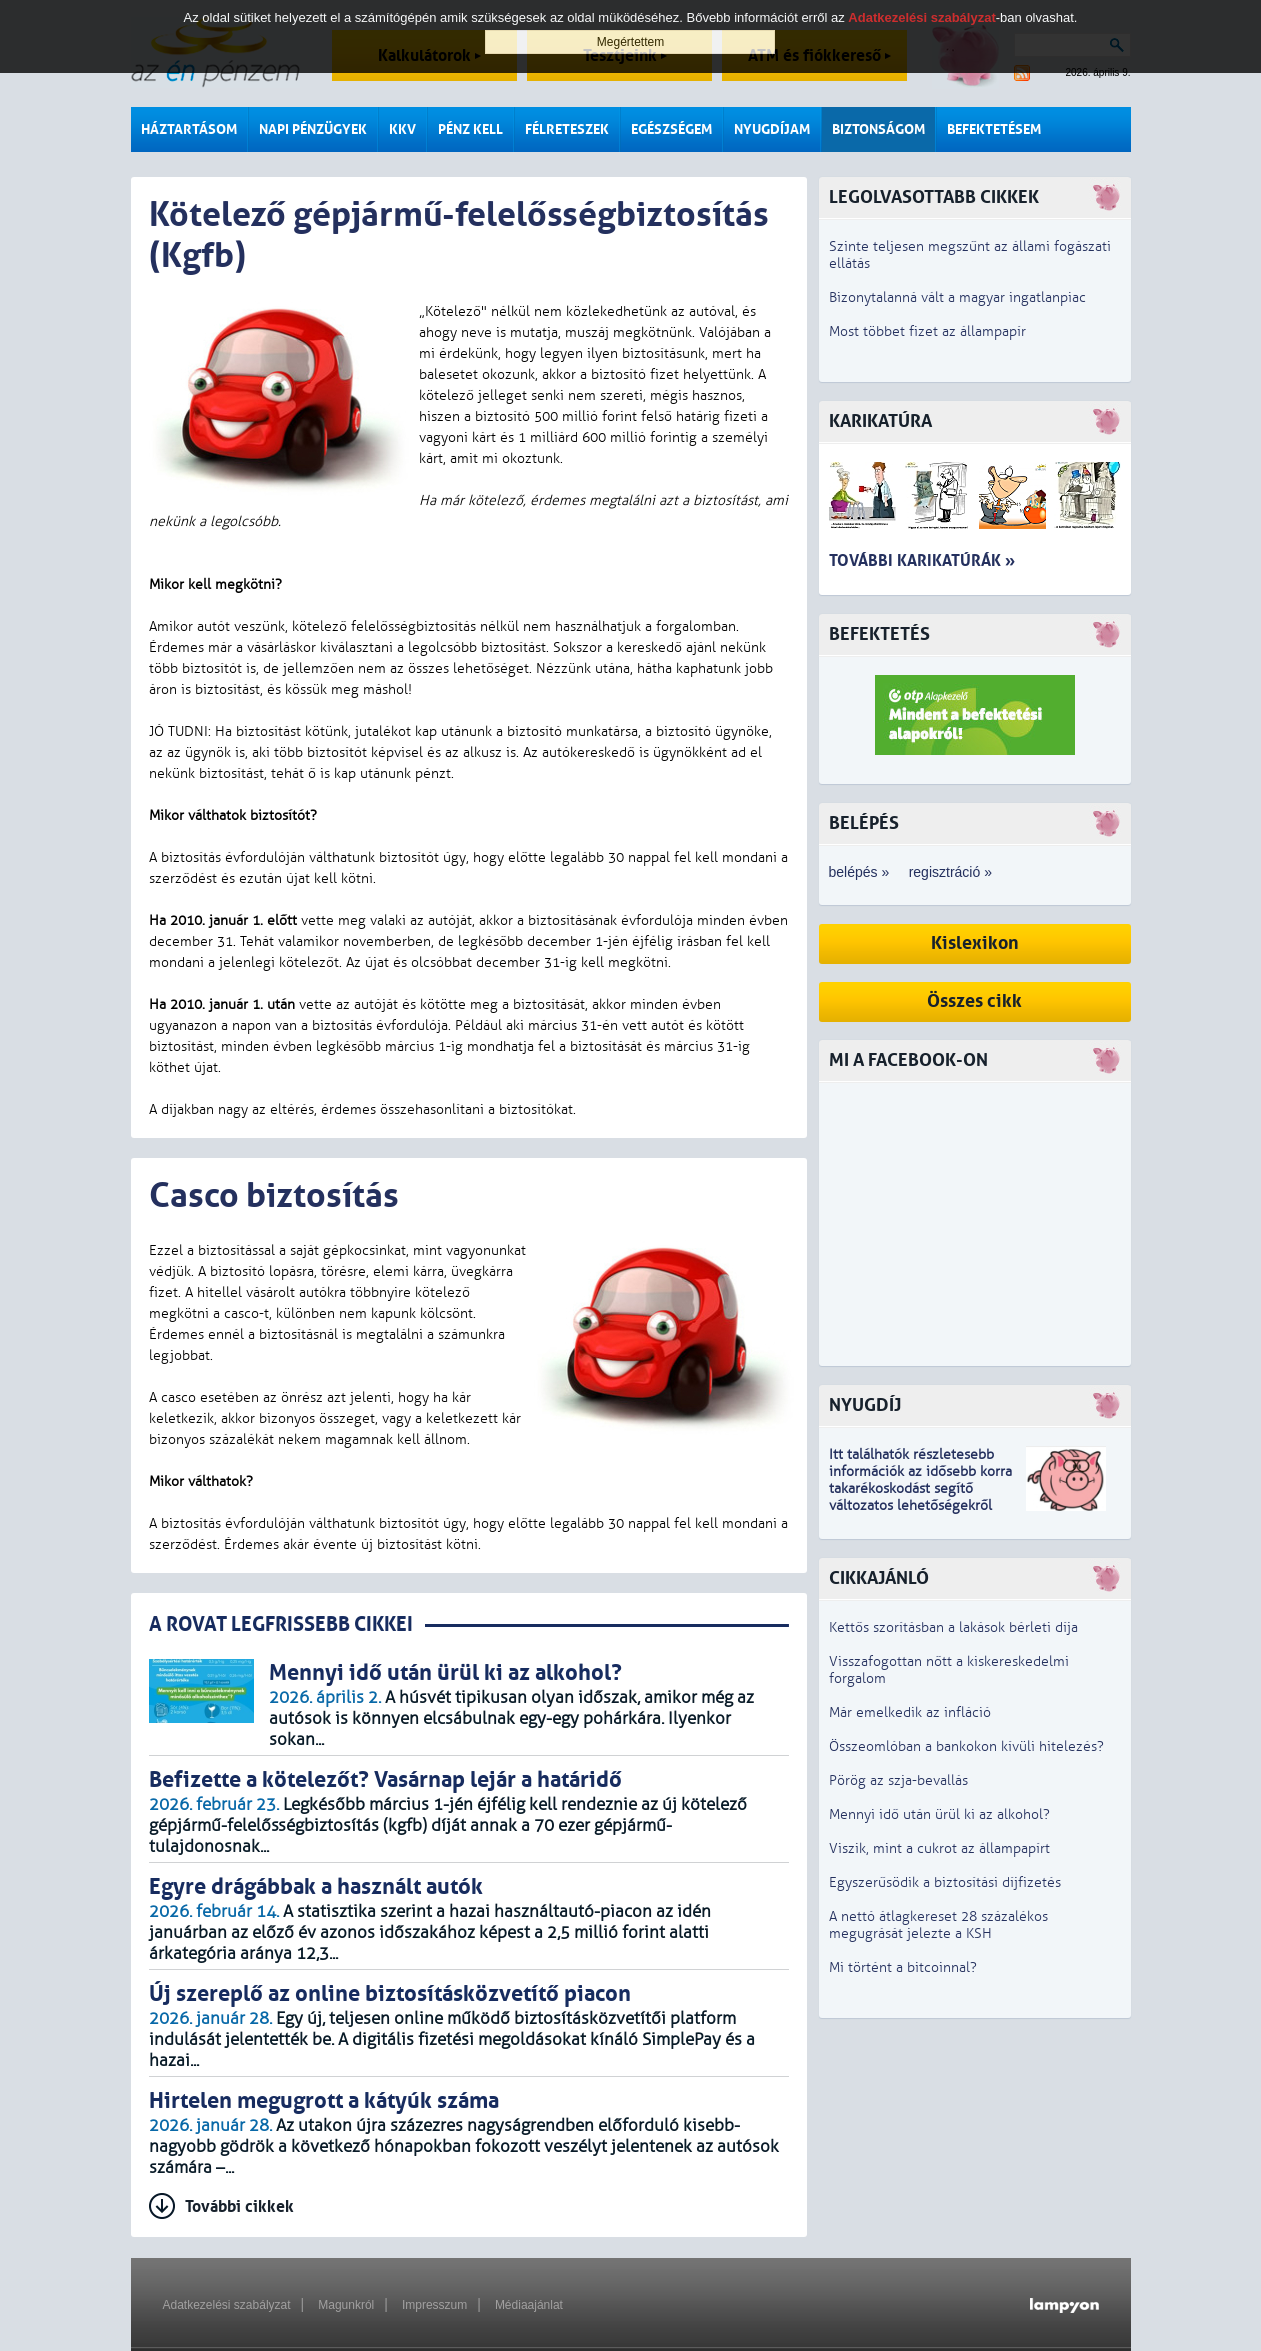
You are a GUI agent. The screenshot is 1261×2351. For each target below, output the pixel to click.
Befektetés (879, 634)
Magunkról (346, 2305)
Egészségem (671, 129)
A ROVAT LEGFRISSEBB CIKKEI (281, 1624)
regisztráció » (950, 872)
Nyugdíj (865, 1405)
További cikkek (239, 2206)
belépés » (859, 872)
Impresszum (434, 2305)
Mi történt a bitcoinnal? (903, 1967)
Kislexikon (975, 943)
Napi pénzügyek (313, 129)
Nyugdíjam (772, 129)
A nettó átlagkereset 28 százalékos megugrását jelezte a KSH (938, 1925)
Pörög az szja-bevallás (898, 1780)
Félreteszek (567, 129)
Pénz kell (470, 129)
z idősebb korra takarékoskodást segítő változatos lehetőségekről (920, 1488)
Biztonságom (878, 129)
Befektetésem (994, 129)
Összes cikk (974, 1001)
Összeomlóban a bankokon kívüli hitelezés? (966, 1746)
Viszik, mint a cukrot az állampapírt (939, 1848)
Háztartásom (189, 129)
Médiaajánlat (529, 2305)
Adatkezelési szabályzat (227, 2305)
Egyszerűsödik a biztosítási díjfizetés (945, 1882)
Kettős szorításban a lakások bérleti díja (953, 1627)
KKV (402, 129)
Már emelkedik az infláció (910, 1712)
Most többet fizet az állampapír (927, 331)
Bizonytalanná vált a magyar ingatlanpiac (957, 297)
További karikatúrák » (922, 560)
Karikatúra (880, 421)
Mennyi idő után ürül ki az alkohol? (939, 1814)
